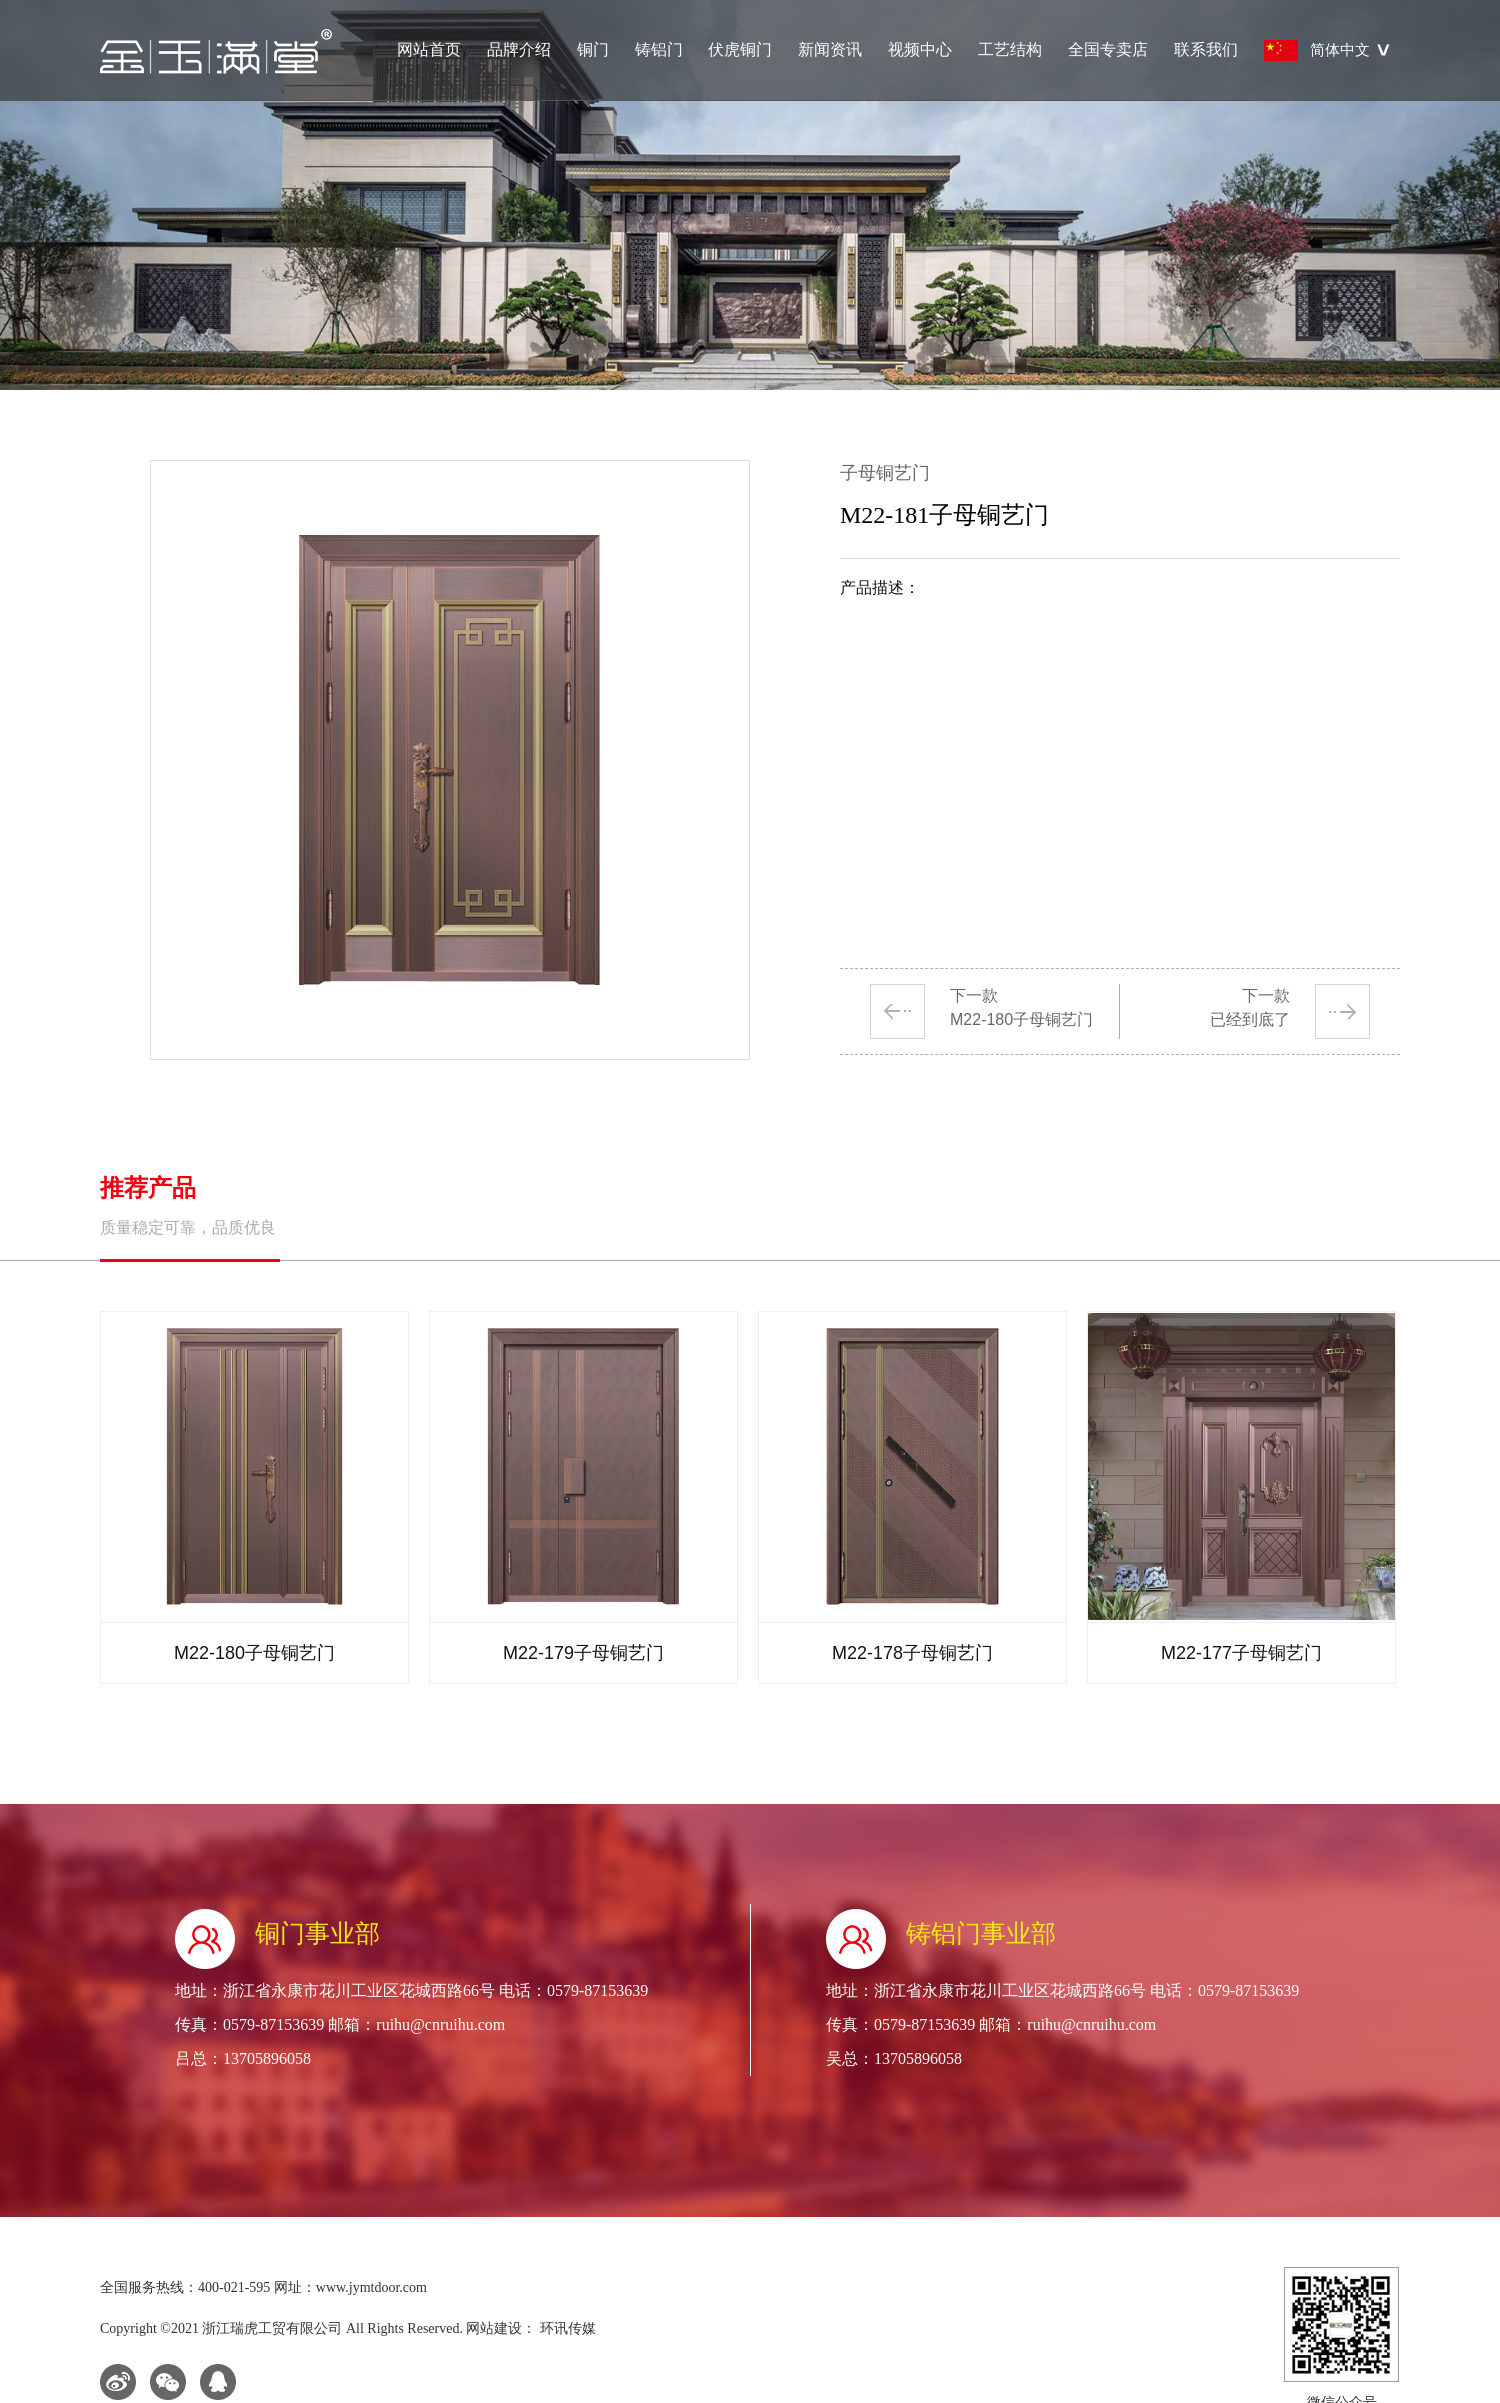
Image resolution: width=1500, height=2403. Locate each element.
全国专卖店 (1108, 49)
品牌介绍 (519, 49)
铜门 (593, 49)
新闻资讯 (830, 49)
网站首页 (429, 49)
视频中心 (920, 49)
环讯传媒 (566, 2328)
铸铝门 (659, 49)
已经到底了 (1250, 1019)
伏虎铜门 (740, 49)
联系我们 (1206, 49)
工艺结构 (1010, 49)
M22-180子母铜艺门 (1021, 1019)
